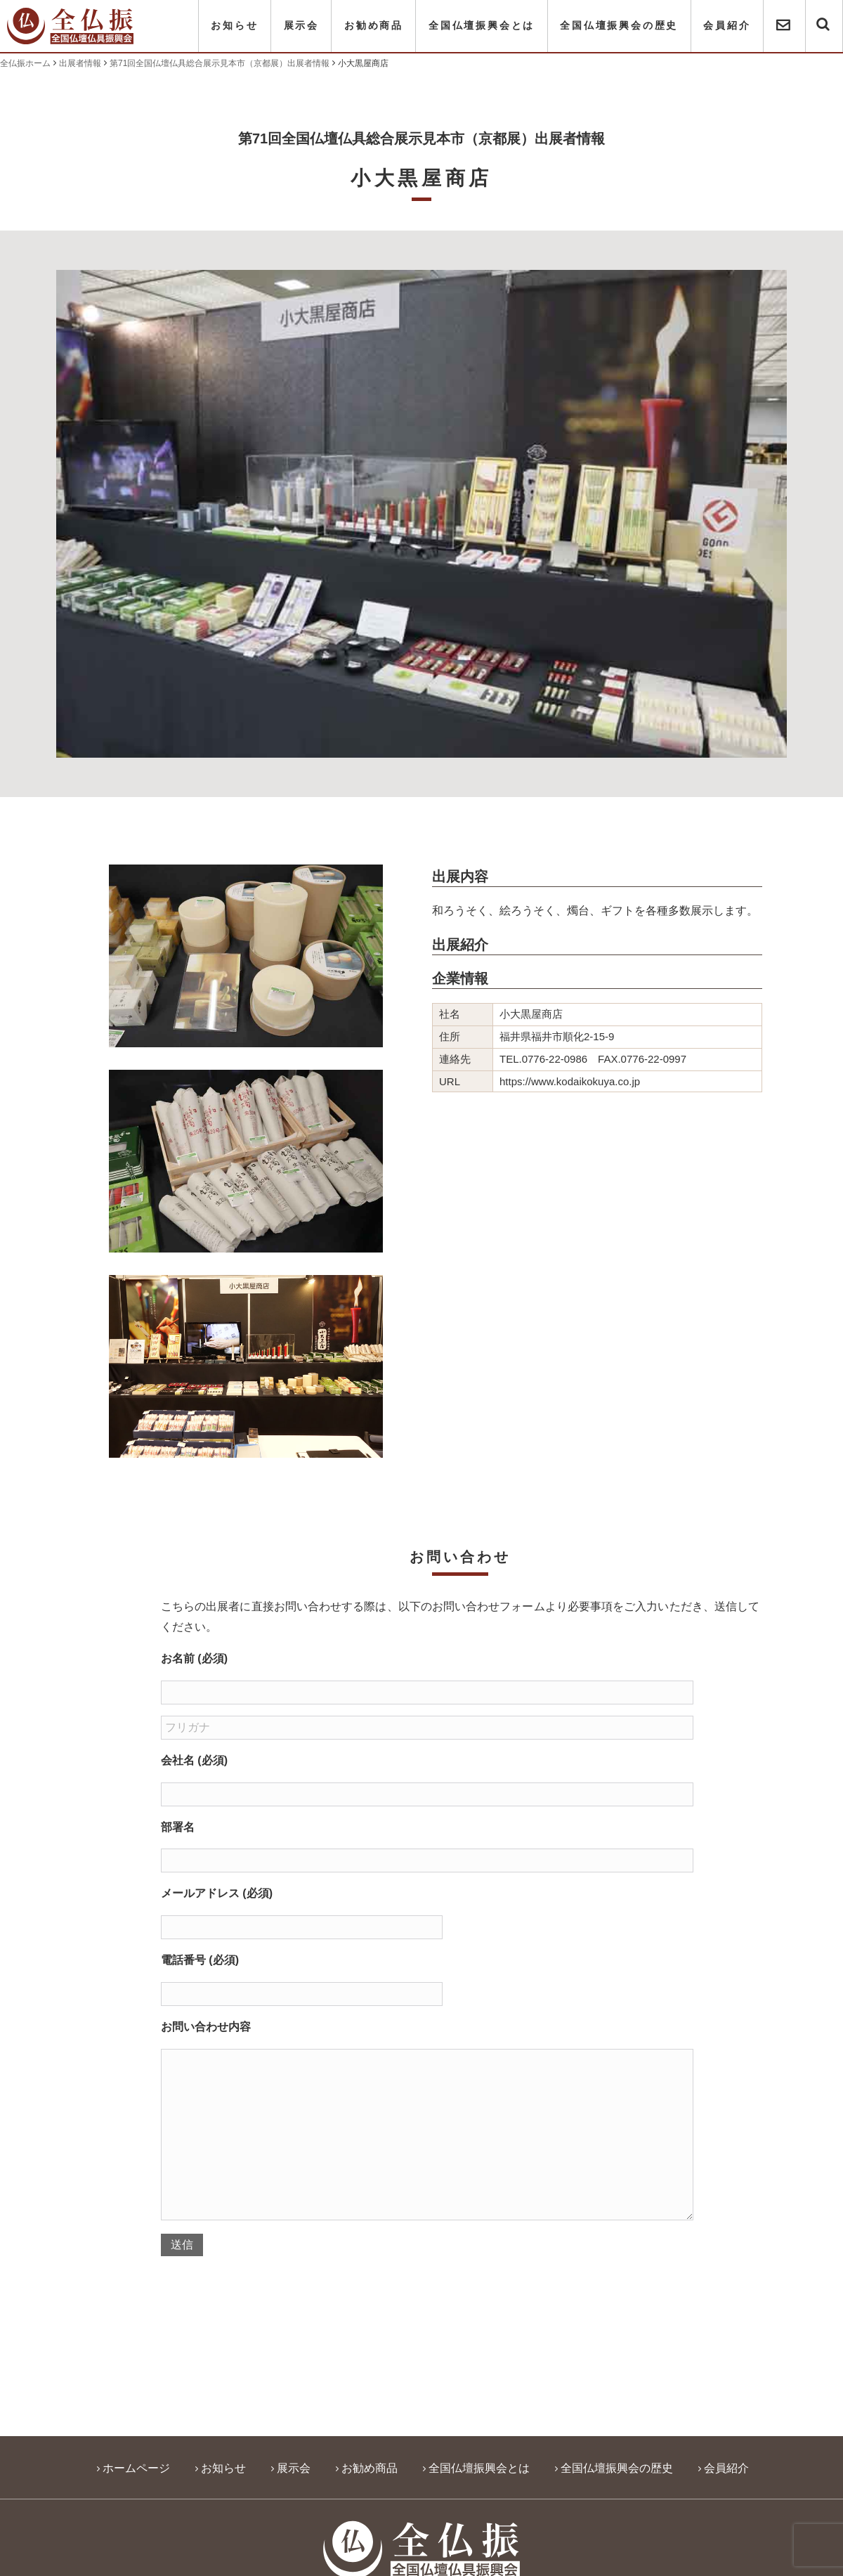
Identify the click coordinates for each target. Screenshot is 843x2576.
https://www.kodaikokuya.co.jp (569, 1081)
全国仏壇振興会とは (482, 25)
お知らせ (234, 25)
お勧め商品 (373, 25)
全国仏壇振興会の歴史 (619, 25)
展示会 (301, 25)
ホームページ (136, 2468)
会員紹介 (726, 25)
